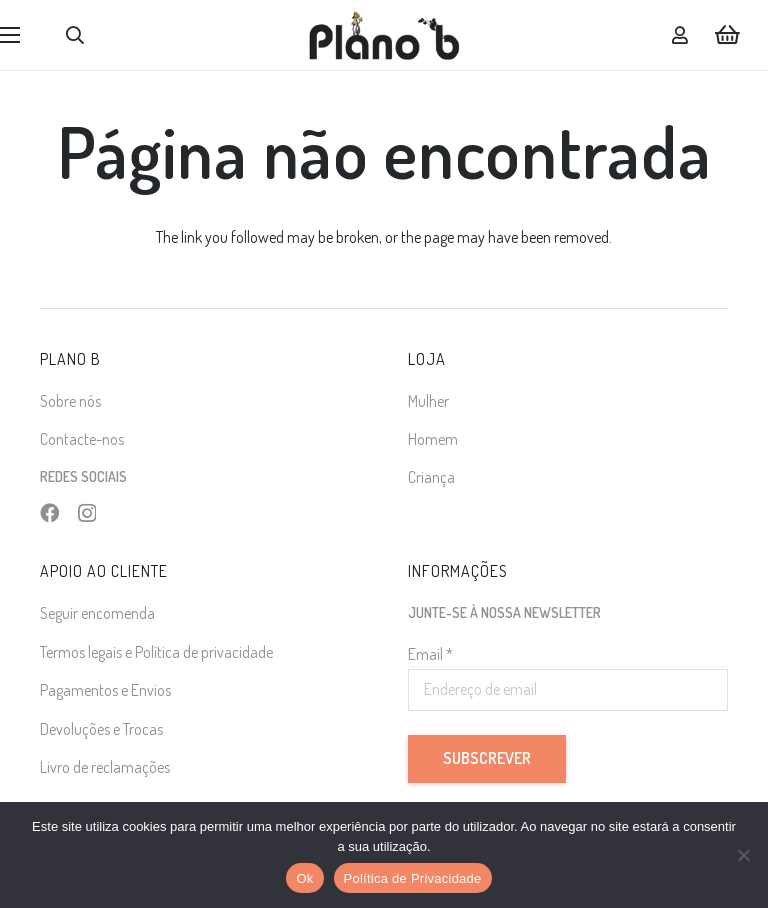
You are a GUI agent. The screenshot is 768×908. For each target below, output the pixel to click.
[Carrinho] (728, 35)
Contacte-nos (82, 439)
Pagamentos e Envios (105, 690)
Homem (433, 439)
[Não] (743, 855)
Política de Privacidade (413, 878)
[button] (75, 35)
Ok (304, 878)
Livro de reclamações (105, 767)
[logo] (384, 35)
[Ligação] (680, 35)
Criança (431, 477)
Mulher (428, 401)
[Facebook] (49, 512)
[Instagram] (87, 513)
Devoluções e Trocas (101, 729)
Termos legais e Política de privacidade (156, 652)
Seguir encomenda (97, 613)
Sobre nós (70, 401)
